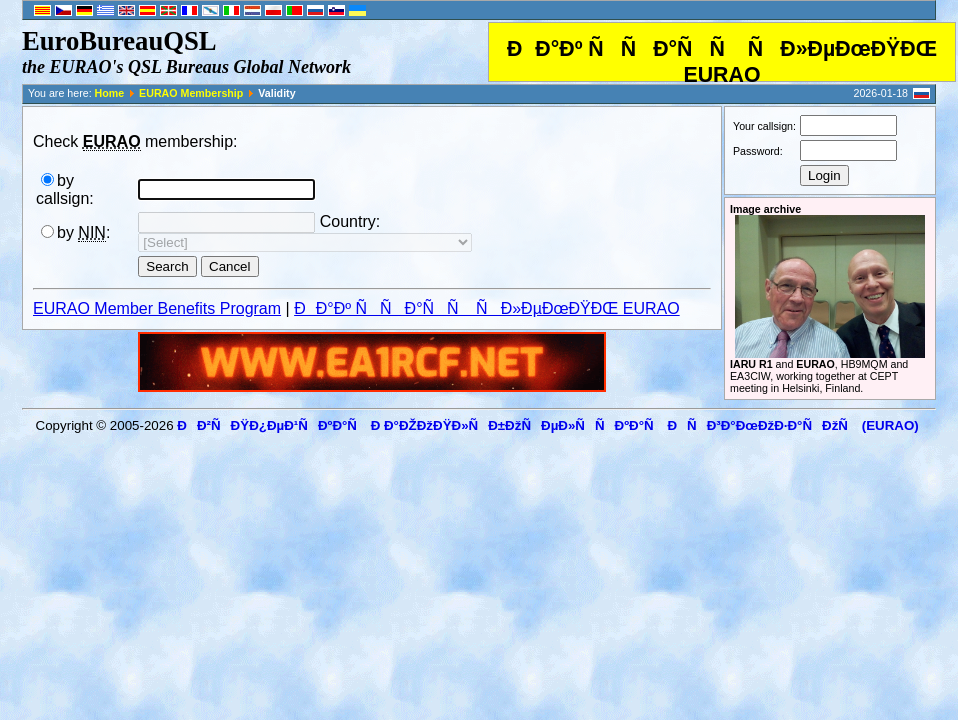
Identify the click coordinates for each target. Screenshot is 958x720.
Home (110, 93)
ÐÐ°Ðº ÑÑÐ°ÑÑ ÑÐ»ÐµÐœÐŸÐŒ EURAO (487, 308)
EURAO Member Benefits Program (157, 308)
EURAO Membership (191, 93)
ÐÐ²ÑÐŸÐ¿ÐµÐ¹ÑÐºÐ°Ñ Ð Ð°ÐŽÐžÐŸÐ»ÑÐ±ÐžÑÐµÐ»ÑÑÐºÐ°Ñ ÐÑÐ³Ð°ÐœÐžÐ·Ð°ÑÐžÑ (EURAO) (547, 425)
